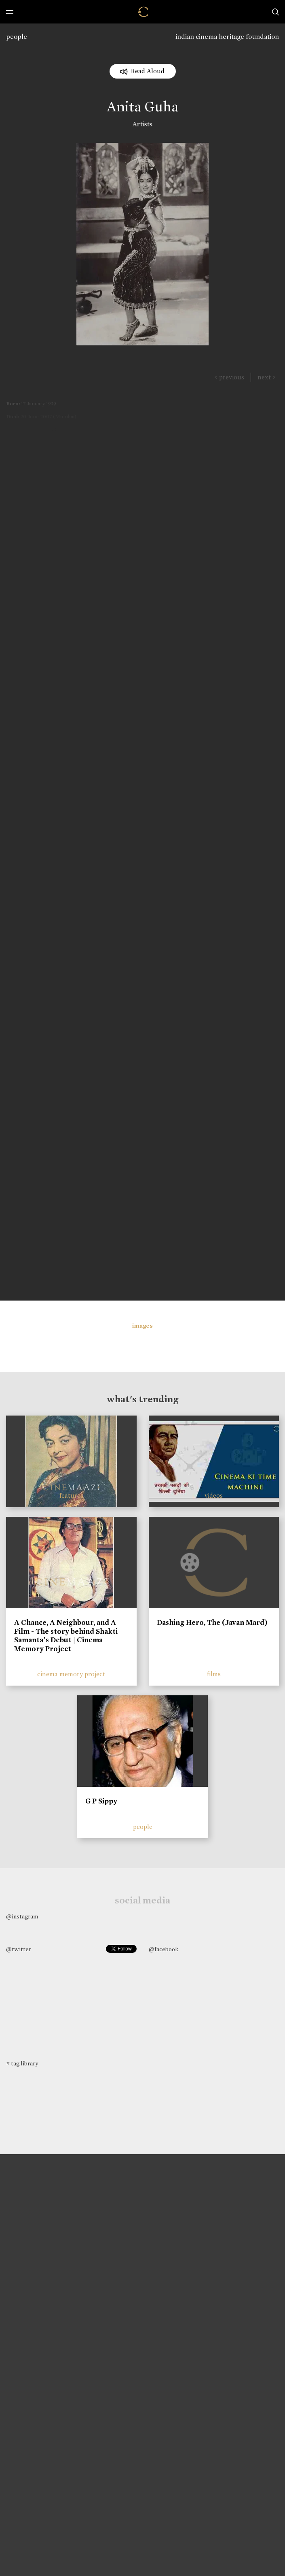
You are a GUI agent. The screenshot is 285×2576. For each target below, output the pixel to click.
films (214, 1674)
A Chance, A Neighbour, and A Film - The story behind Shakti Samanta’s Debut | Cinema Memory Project (66, 1635)
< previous (229, 377)
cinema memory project (71, 1674)
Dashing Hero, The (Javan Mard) (212, 1622)
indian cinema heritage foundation (227, 36)
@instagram (22, 1916)
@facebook (163, 1949)
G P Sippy (101, 1801)
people (16, 36)
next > (267, 377)
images (142, 1325)
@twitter (18, 1949)
